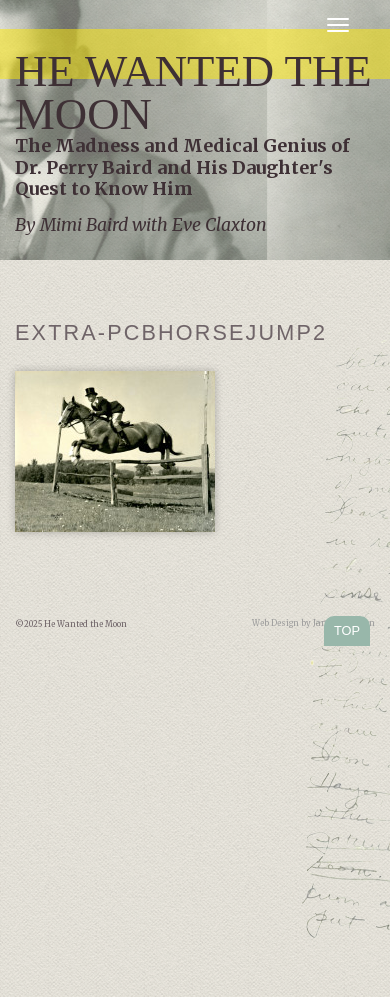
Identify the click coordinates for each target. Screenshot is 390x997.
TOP (347, 630)
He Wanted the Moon (193, 92)
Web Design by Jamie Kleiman (313, 623)
